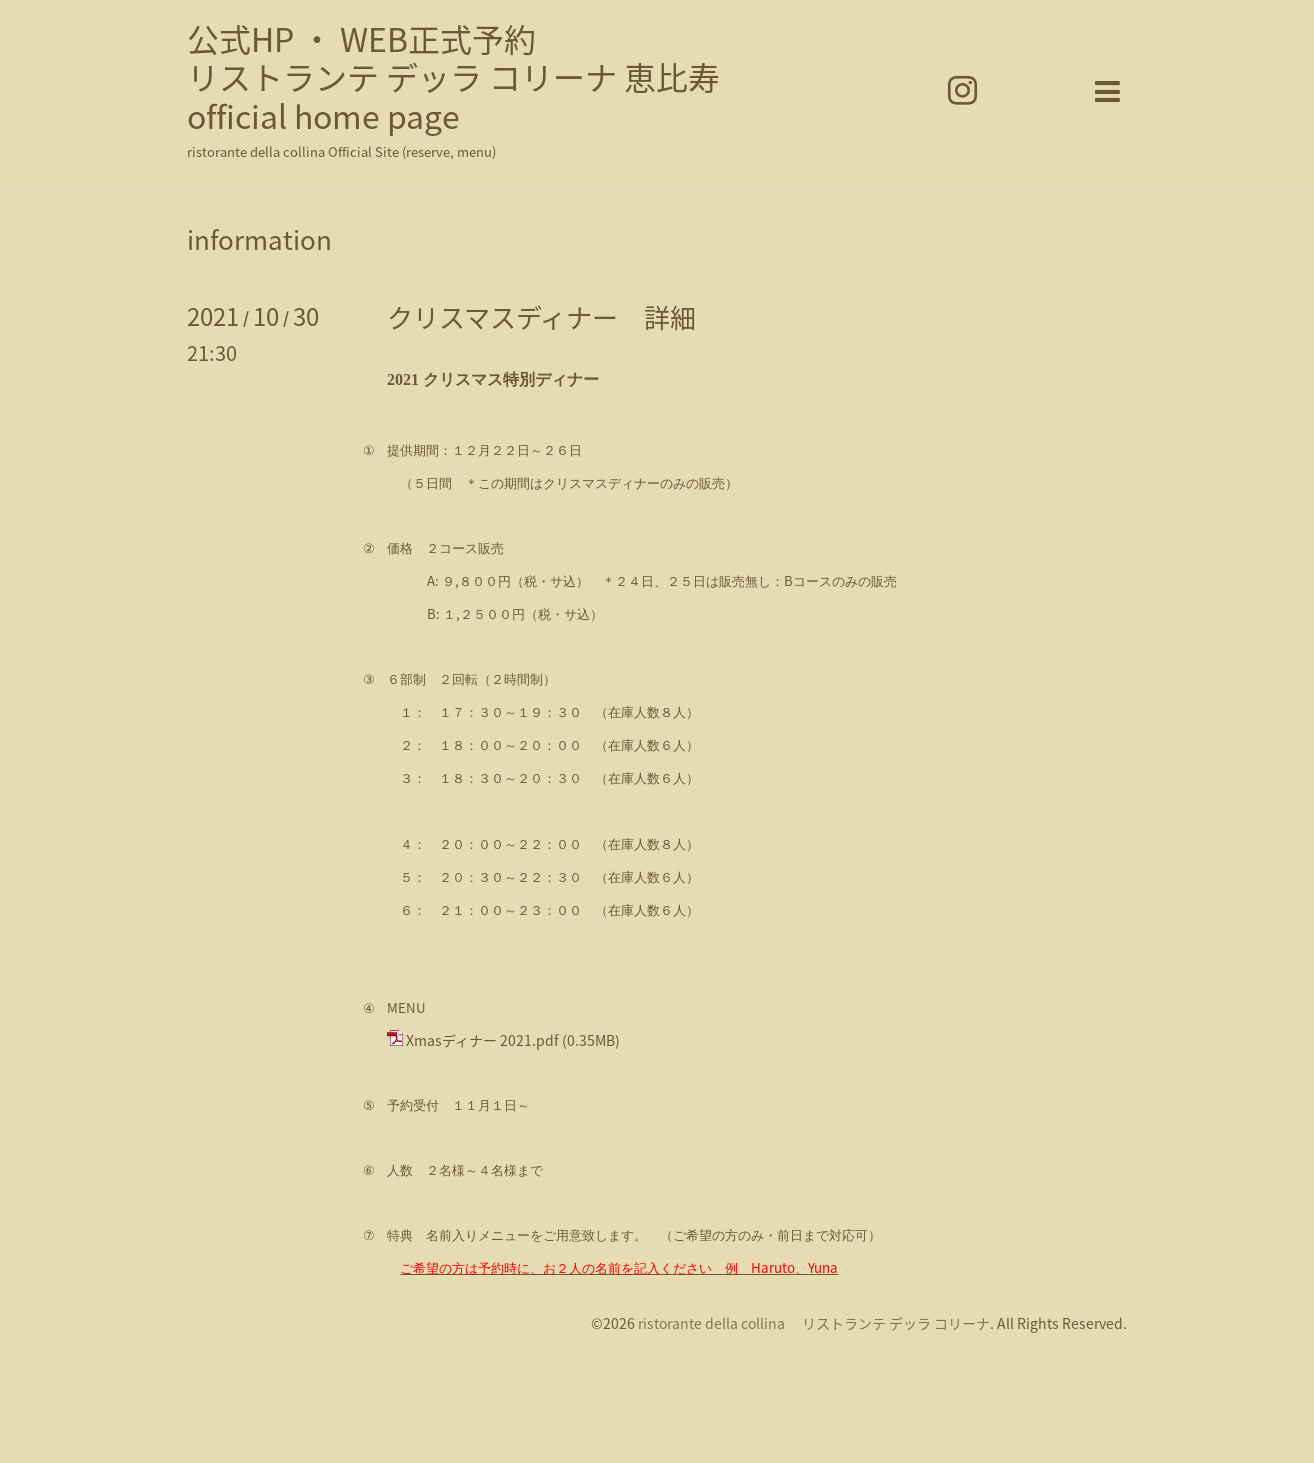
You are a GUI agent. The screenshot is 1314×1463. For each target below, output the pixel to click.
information (259, 239)
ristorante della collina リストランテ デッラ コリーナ (814, 1323)
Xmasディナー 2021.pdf (482, 1040)
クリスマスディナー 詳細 (541, 317)
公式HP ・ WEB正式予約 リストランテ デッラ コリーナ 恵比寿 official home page (453, 77)
